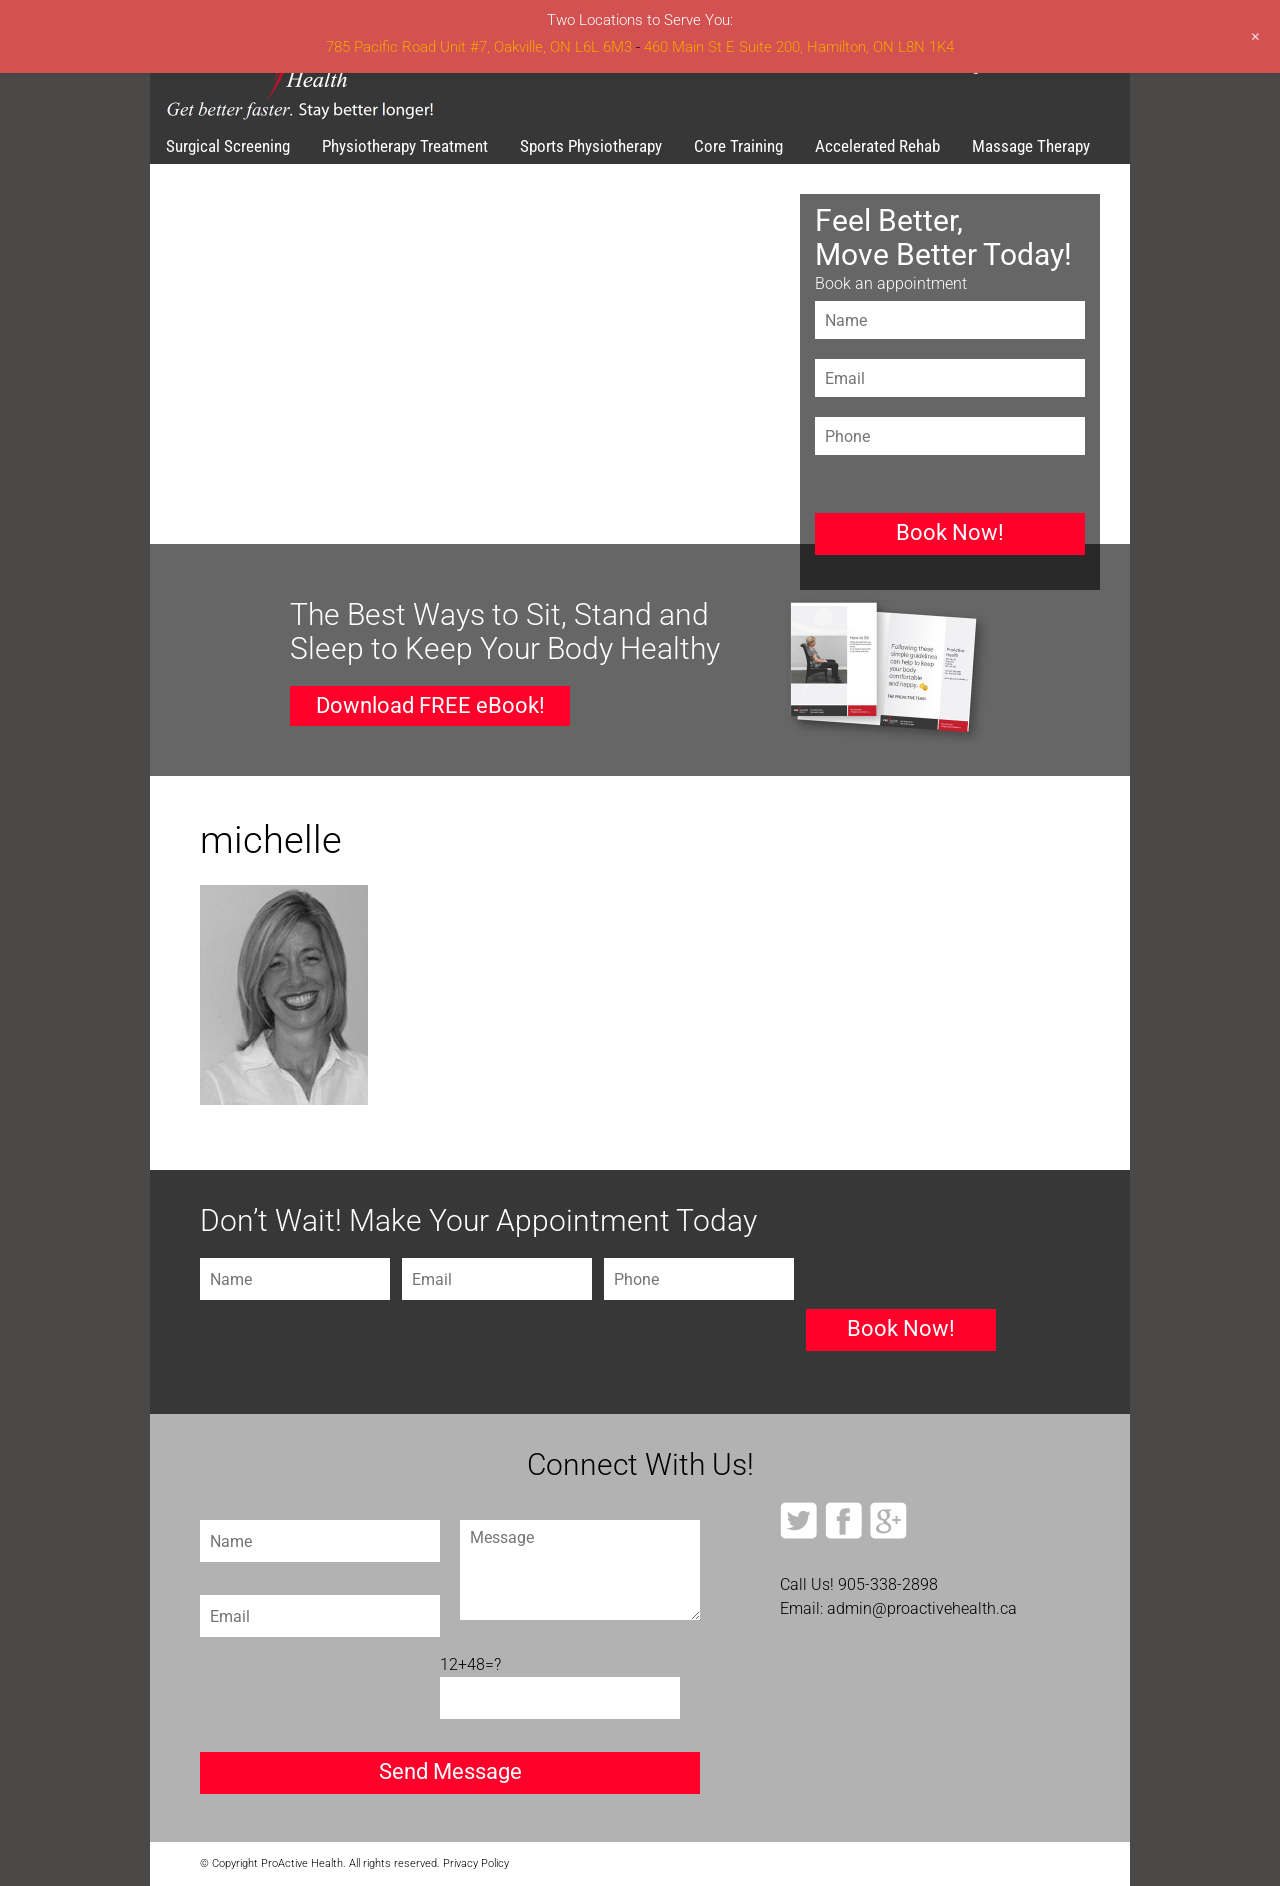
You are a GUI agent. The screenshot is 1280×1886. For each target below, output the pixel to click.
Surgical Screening (228, 146)
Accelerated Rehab (877, 146)
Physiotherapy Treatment (405, 146)
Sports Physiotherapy (591, 146)
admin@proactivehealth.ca (922, 1608)
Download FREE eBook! (430, 705)
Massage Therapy (1031, 146)
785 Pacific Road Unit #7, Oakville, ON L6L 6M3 (479, 47)
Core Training (738, 146)
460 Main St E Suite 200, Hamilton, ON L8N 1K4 (799, 47)
